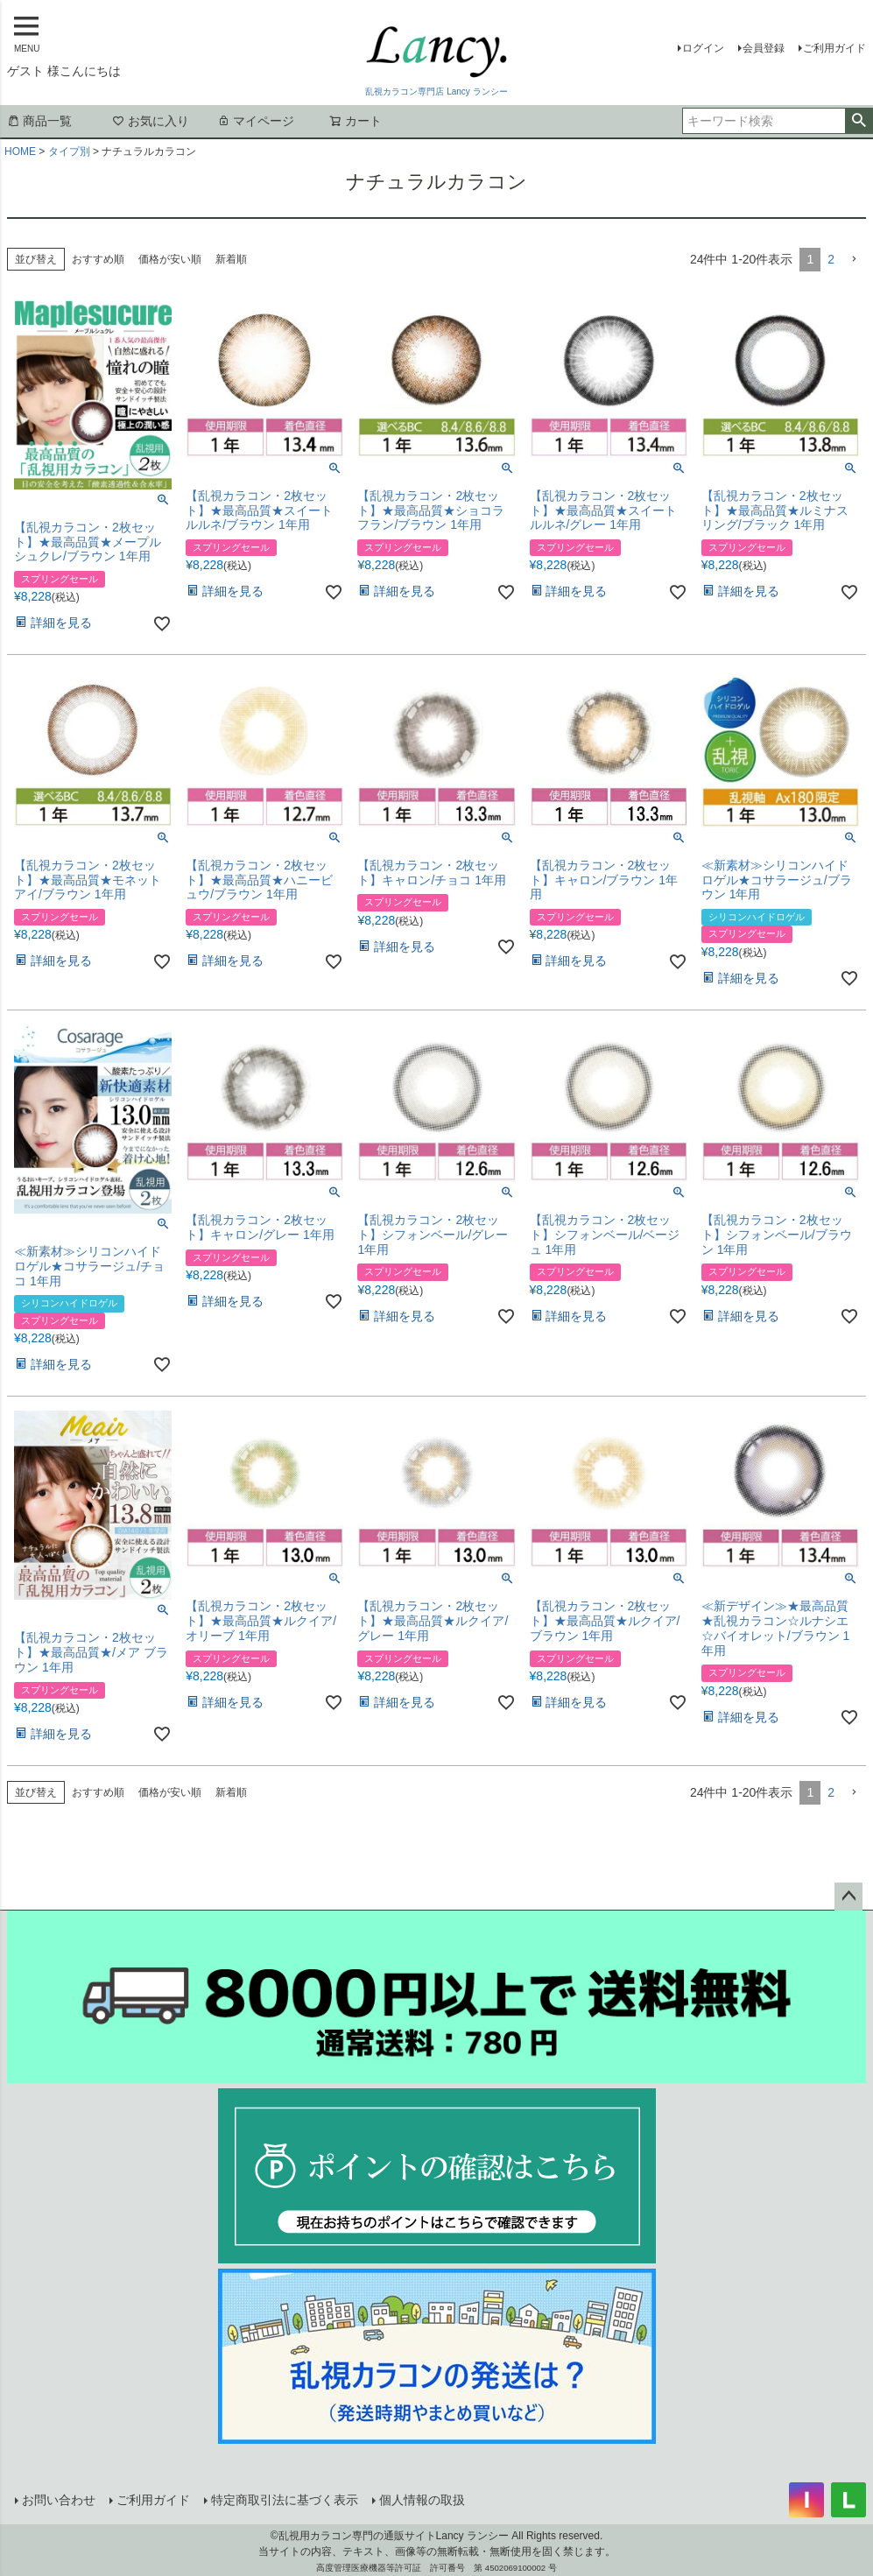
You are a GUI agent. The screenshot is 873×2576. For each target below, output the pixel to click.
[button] (853, 259)
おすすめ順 (98, 259)
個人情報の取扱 (421, 2500)
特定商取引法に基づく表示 (283, 2500)
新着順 (231, 259)
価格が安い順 (169, 259)
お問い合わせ (58, 2500)
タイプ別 (69, 151)
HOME (20, 151)
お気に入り (150, 121)
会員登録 (764, 48)
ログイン (703, 48)
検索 (858, 121)
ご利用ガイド (834, 48)
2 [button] (830, 259)
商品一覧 (39, 121)
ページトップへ (848, 1897)
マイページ (255, 121)
